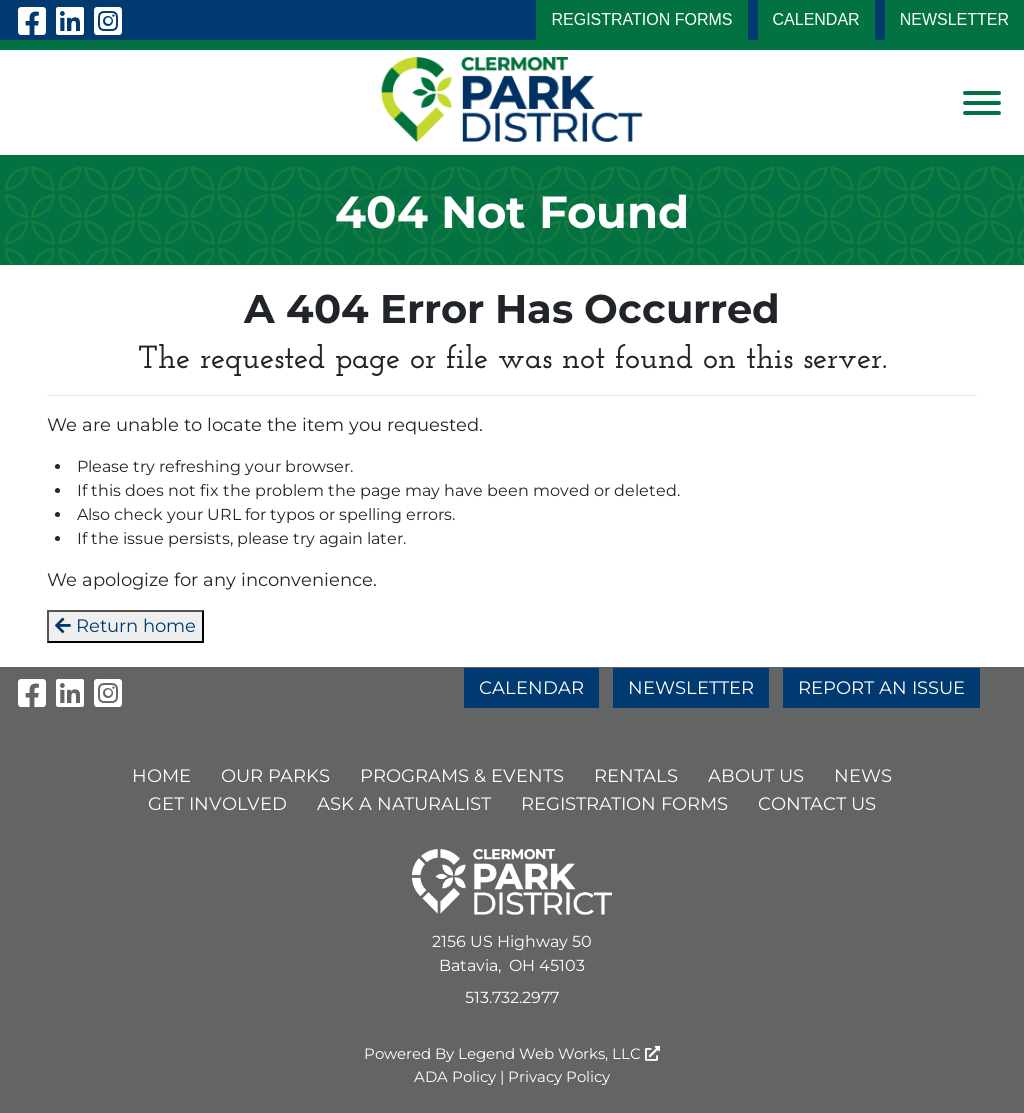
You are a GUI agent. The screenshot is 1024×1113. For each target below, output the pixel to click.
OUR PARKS (275, 776)
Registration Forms (641, 19)
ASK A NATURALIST (404, 804)
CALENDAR (816, 19)
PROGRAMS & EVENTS (462, 776)
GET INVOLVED (217, 804)
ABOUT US (756, 776)
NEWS (863, 776)
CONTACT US (817, 804)
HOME (161, 776)
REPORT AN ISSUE (881, 688)
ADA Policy (455, 1076)
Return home (125, 626)
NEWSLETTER (954, 19)
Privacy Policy (559, 1076)
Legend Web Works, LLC (559, 1053)
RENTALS (636, 776)
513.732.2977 (512, 997)
